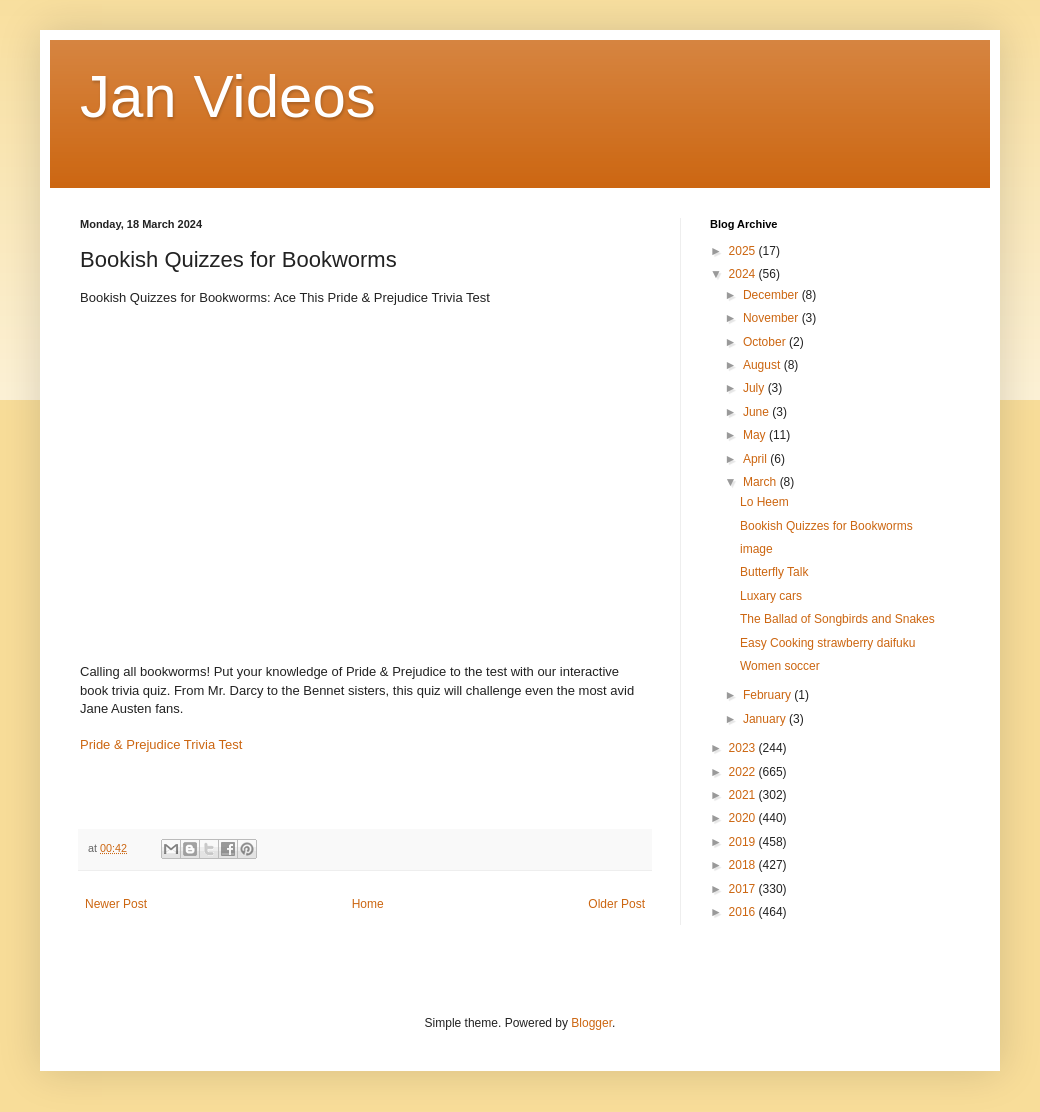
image (756, 549)
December (772, 295)
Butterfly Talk (774, 572)
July (755, 388)
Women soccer (780, 666)
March (761, 482)
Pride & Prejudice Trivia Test (161, 744)
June (757, 412)
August (763, 365)
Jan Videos (228, 96)
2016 (744, 912)
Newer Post (116, 904)
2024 (744, 274)
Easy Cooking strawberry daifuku (827, 643)
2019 (744, 842)
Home (368, 904)
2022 (744, 772)
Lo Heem (764, 502)
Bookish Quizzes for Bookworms (826, 526)
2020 (744, 818)
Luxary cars (771, 596)
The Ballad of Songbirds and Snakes (837, 619)
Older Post (616, 904)
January (766, 719)
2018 (744, 865)
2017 (744, 889)
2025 (744, 251)
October (766, 342)
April (756, 459)
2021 (744, 795)
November (772, 318)
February (768, 695)
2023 (744, 748)
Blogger (591, 1023)
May (756, 435)
